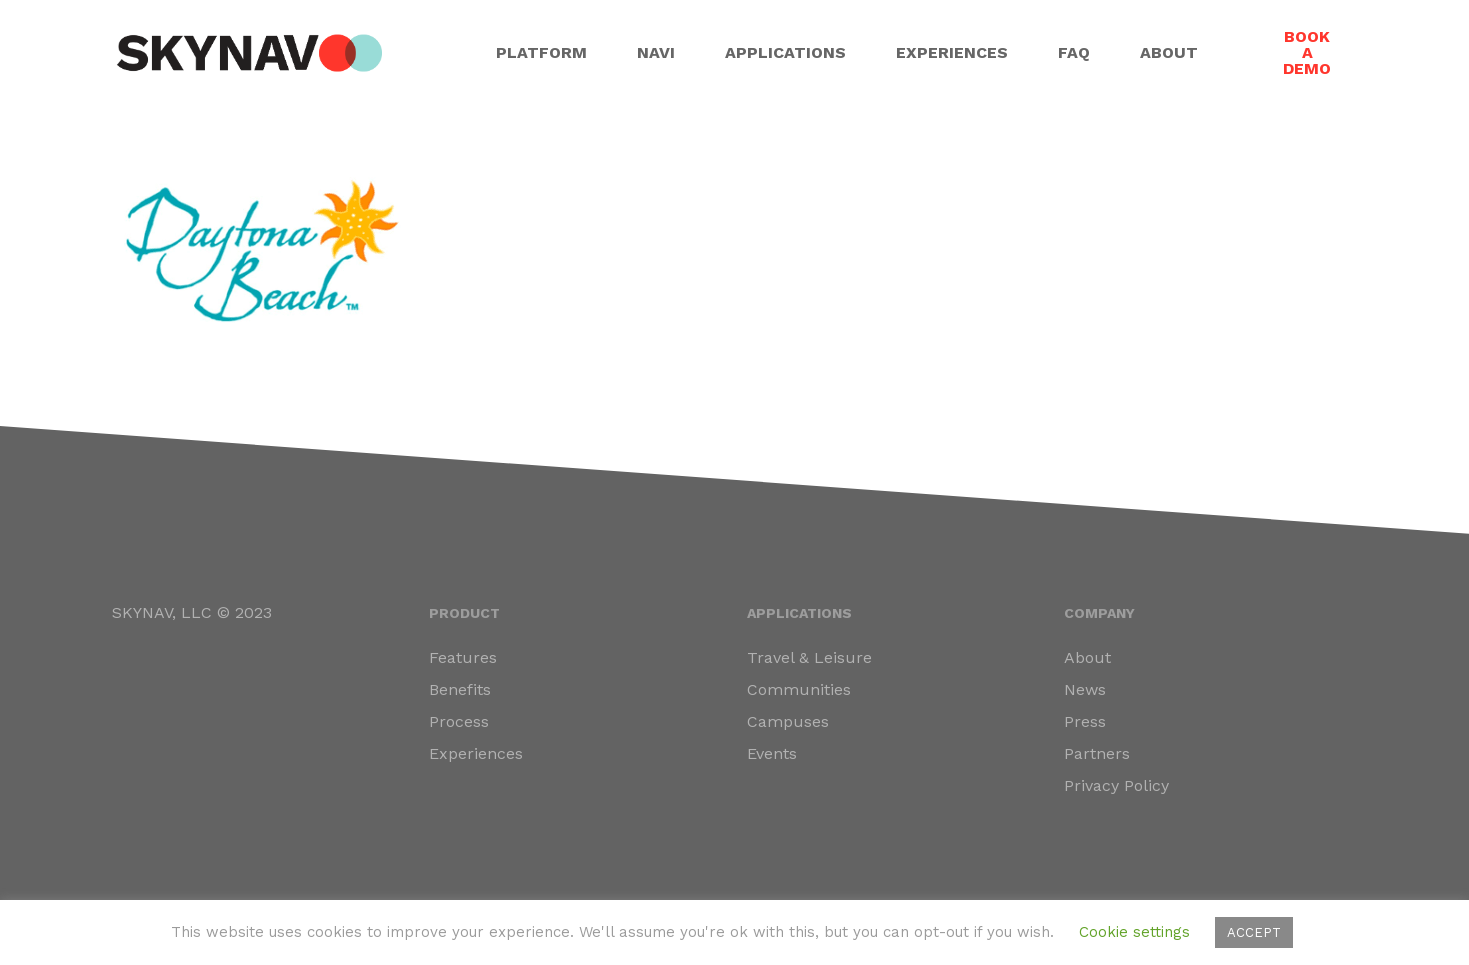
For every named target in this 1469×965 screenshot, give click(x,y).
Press (1085, 721)
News (1085, 689)
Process (459, 721)
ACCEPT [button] (1254, 932)
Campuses (788, 721)
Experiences (476, 753)
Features (463, 657)
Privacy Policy (1116, 785)
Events (772, 753)
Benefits (460, 689)
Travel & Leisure (809, 657)
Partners (1097, 753)
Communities (799, 689)
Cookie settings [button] (1134, 932)
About (1087, 657)
